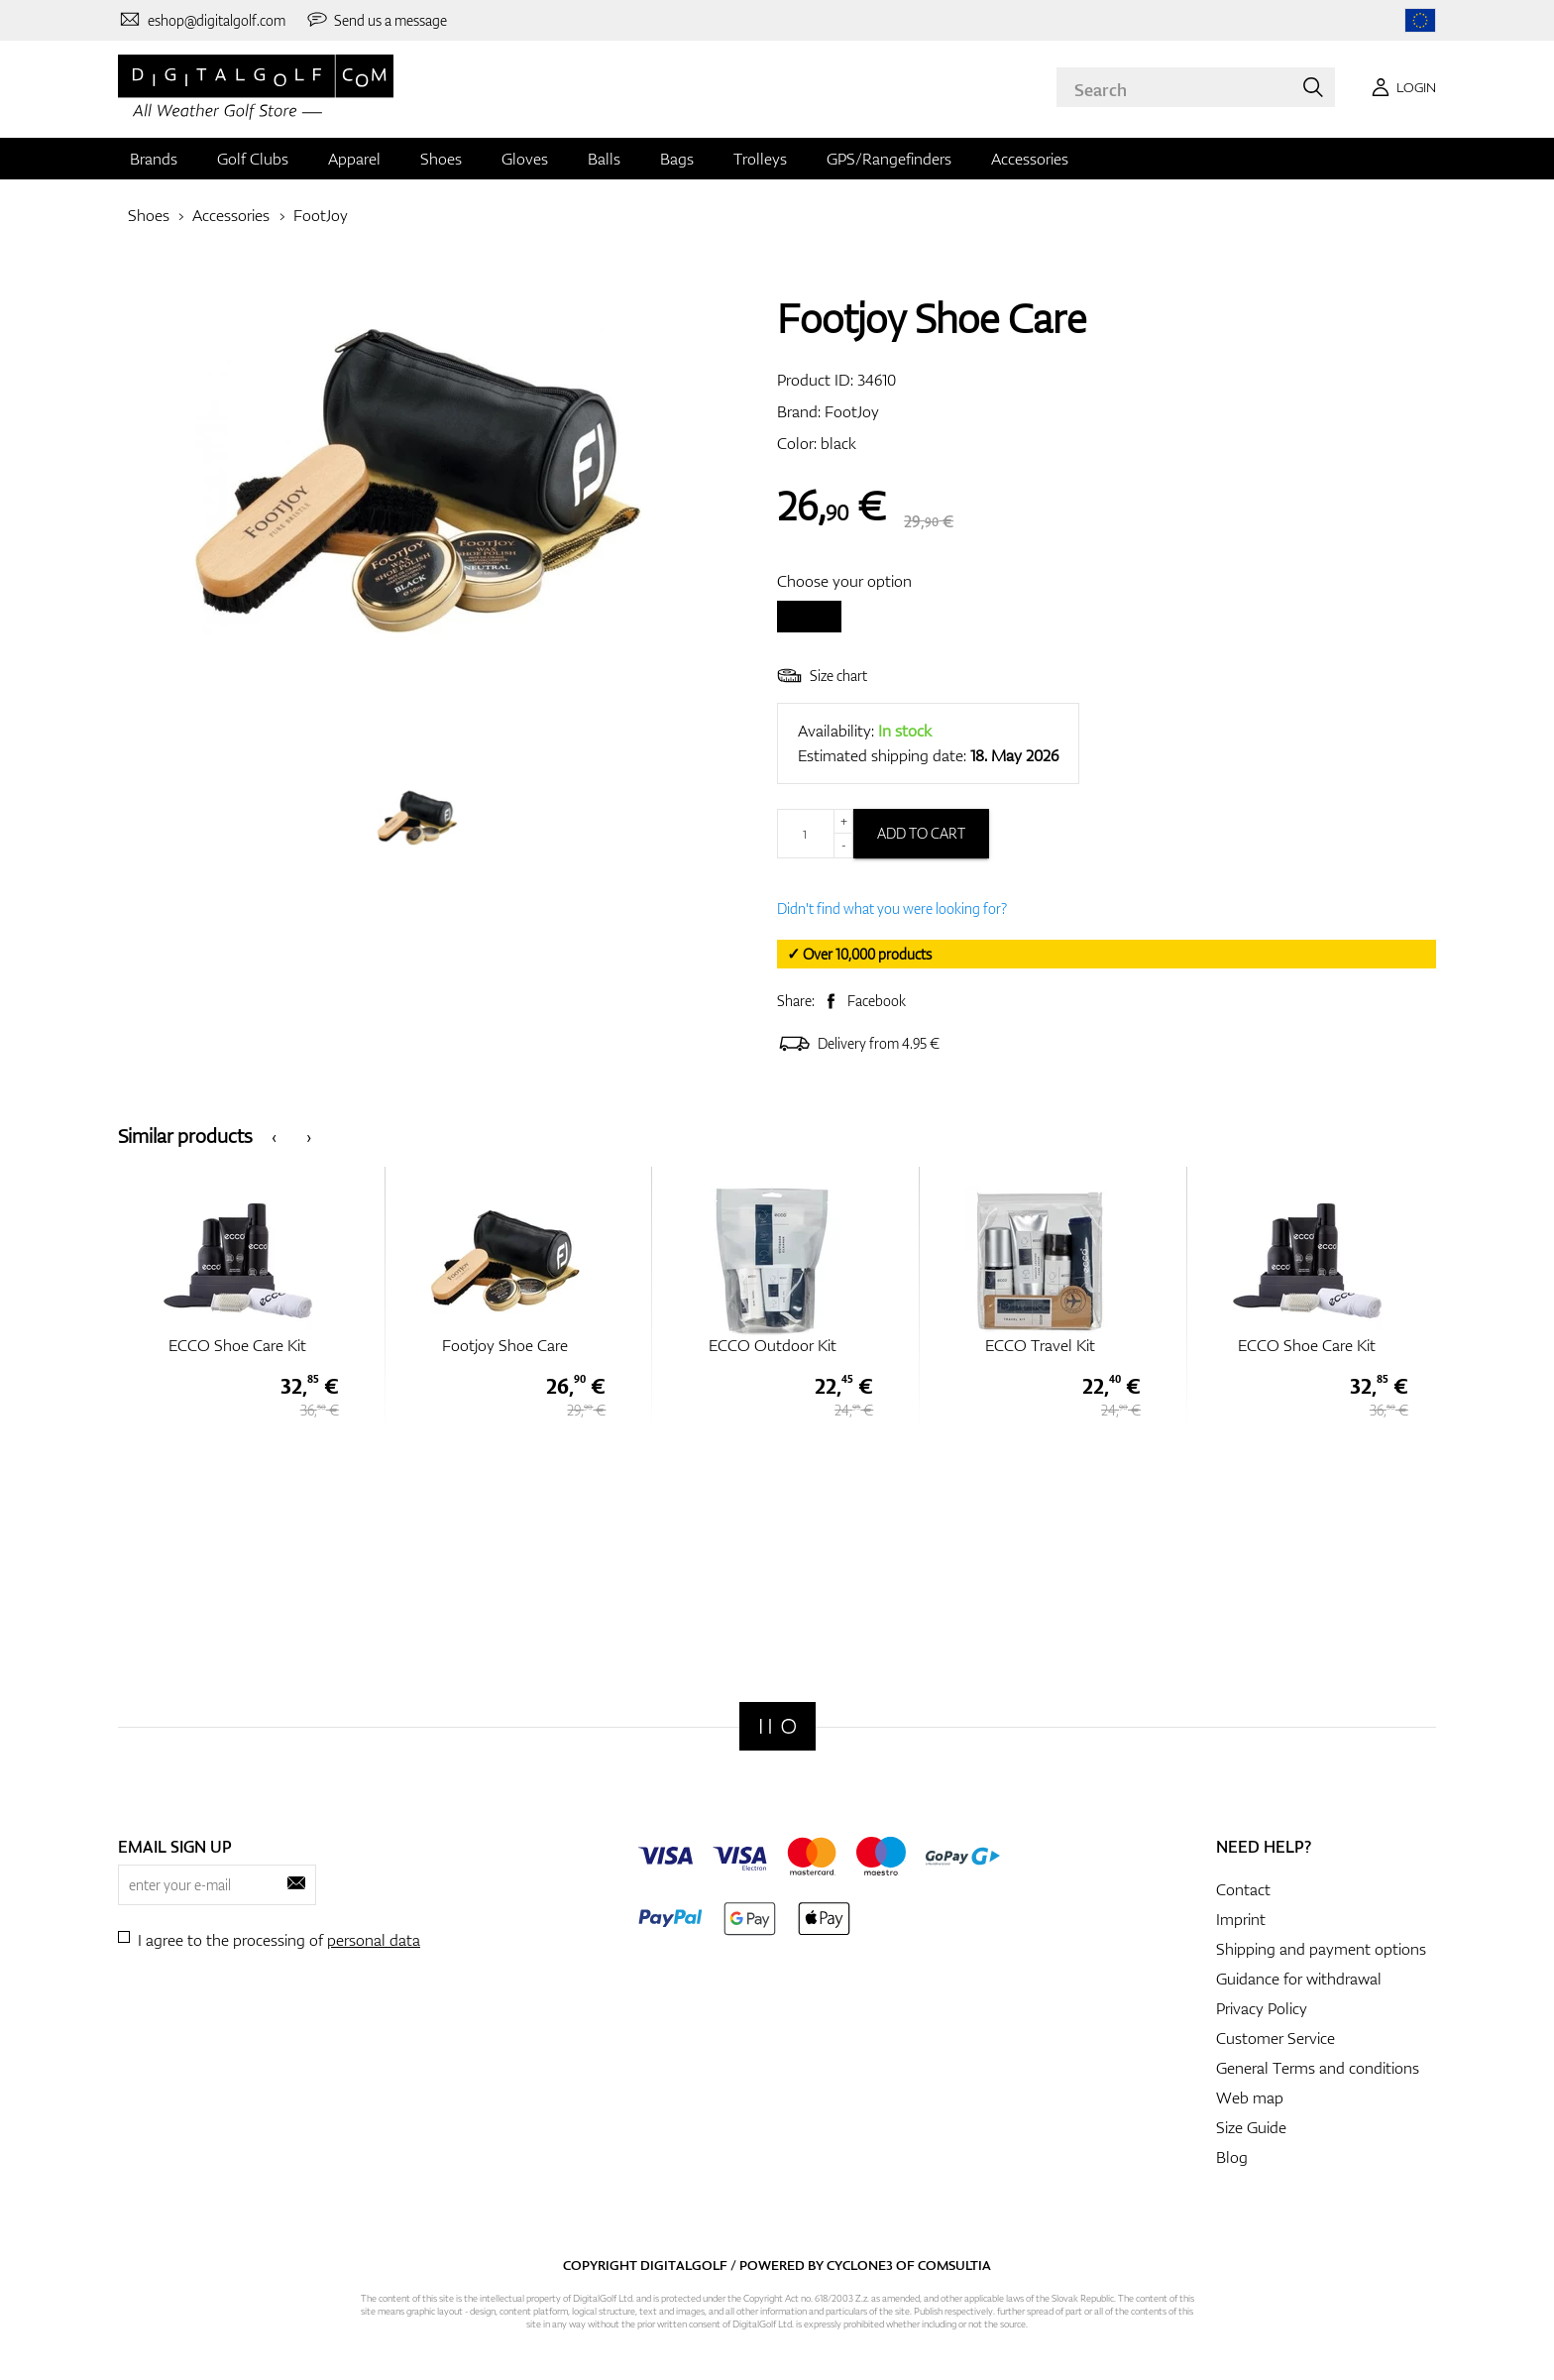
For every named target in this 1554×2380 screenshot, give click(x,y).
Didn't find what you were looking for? (892, 908)
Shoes (441, 159)
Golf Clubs (252, 159)
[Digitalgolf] (777, 1726)
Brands (153, 159)
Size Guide (1251, 2127)
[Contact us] (201, 20)
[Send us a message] (376, 20)
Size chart (822, 675)
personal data (373, 1940)
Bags (677, 159)
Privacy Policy (1261, 2008)
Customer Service (1275, 2038)
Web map (1249, 2097)
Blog (1232, 2157)
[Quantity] (815, 833)
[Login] (1400, 87)
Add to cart (921, 833)
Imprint (1241, 1919)
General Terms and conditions (1317, 2068)
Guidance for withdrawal (1299, 1978)
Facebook (876, 1000)
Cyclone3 (860, 2265)
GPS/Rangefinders (889, 159)
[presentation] (274, 1135)
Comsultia (954, 2265)
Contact (1243, 1889)
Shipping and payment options (1321, 1949)
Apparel (354, 159)
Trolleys (760, 159)
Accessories (1029, 159)
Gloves (524, 159)
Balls (604, 159)
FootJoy (320, 215)
